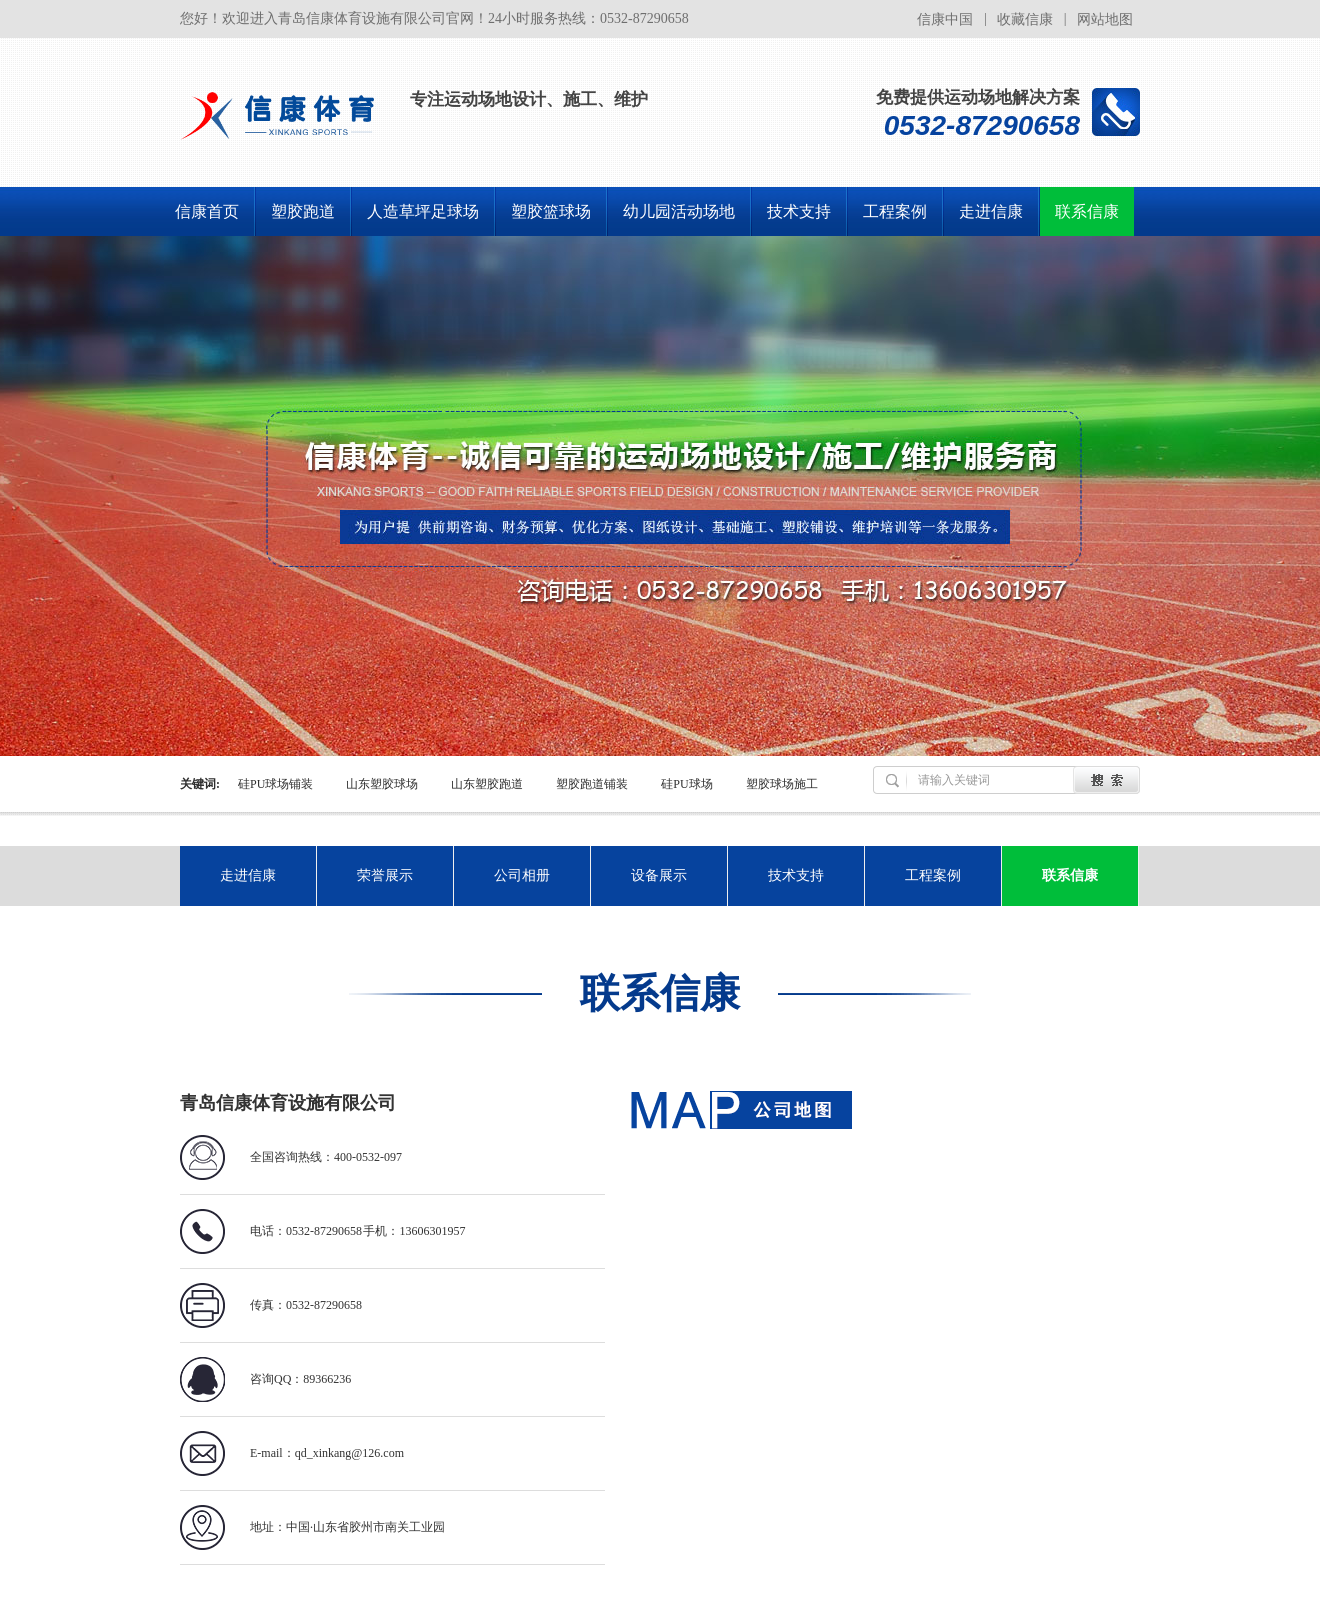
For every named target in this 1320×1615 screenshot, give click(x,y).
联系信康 (1087, 211)
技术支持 (799, 211)
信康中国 (945, 19)
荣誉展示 (385, 875)
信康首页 (207, 211)
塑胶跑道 (303, 211)
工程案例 (895, 211)
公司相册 (522, 875)
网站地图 (1105, 19)
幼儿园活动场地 (679, 211)
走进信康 (991, 211)
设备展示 (659, 875)
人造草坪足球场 (423, 211)
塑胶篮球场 (551, 211)
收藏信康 (1025, 19)
